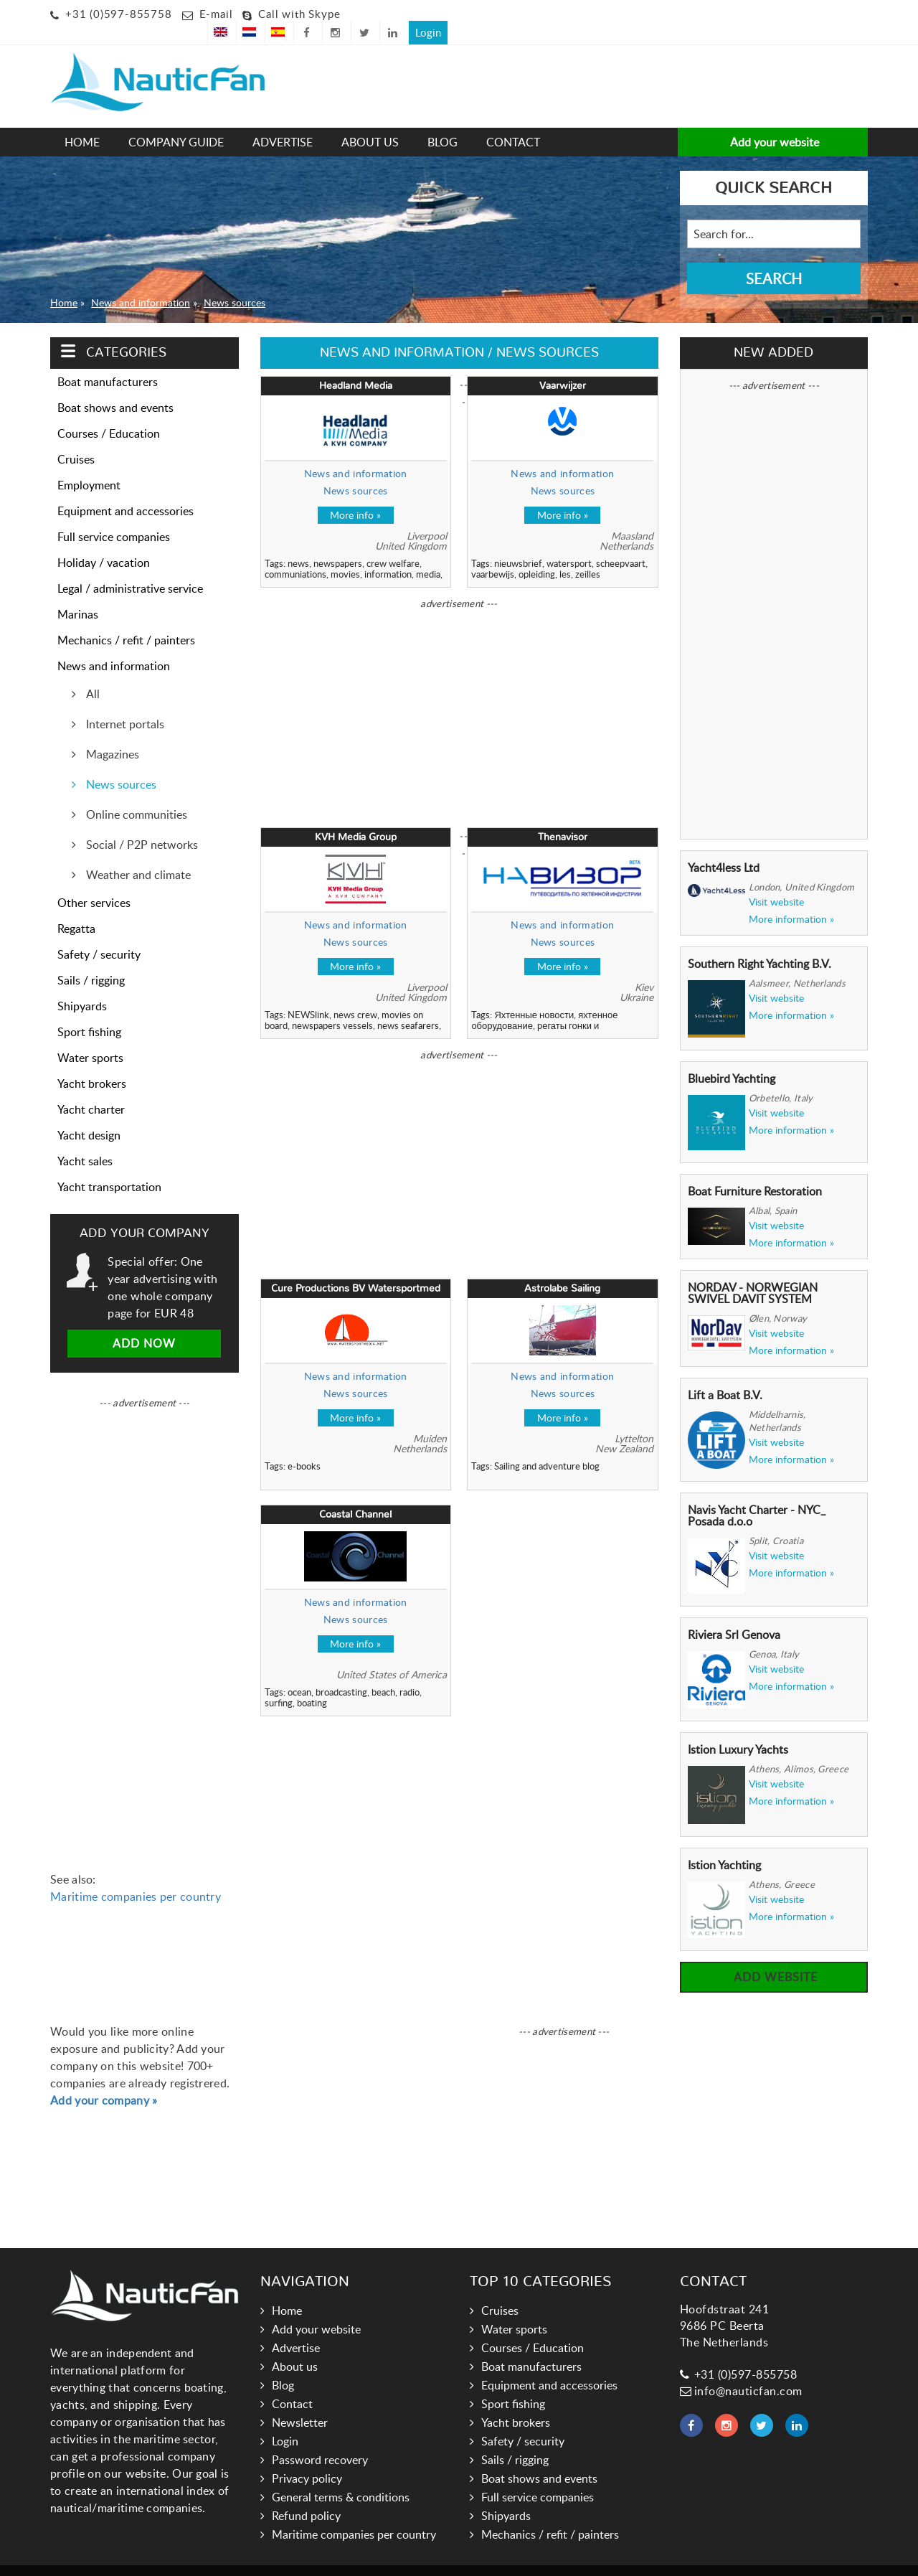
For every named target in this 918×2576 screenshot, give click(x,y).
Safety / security (99, 933)
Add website (774, 1956)
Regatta (76, 908)
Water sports (90, 1037)
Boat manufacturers (107, 361)
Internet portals (123, 703)
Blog (442, 121)
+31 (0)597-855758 (118, 14)
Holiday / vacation (103, 542)
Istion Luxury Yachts (738, 1729)
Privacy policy (307, 2457)
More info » (355, 494)
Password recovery (320, 2439)
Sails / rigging (91, 959)
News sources (234, 281)
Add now (144, 1322)
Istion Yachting (724, 1844)
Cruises (76, 438)
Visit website (776, 881)
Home (82, 121)
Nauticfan (384, 2560)
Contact (513, 121)
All (91, 673)
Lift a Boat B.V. (725, 1374)
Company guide (176, 121)
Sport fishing (89, 1011)
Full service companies (113, 516)
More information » (791, 898)
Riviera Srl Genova (734, 1614)
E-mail (216, 14)
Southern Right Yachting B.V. (759, 943)
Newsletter (300, 2401)
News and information (140, 281)
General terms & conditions (341, 2476)
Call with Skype (299, 14)
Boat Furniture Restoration (755, 1170)
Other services (94, 882)
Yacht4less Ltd (724, 847)
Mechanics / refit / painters (126, 619)
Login (848, 11)
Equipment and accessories (125, 490)
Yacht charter (91, 1088)
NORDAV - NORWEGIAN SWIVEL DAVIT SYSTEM (753, 1272)
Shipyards (82, 985)
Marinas (77, 593)
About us (370, 121)
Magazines (111, 733)
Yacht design (88, 1114)
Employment (88, 464)
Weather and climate (137, 854)
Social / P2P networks (140, 824)
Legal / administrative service (130, 567)
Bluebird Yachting (731, 1058)
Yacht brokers (91, 1063)
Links (428, 2560)
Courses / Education (108, 412)
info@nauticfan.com (741, 2370)
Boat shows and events (115, 387)
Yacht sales (85, 1140)
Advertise (282, 121)
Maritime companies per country (135, 1876)
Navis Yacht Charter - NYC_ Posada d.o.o (756, 1494)
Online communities (135, 794)
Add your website (773, 121)
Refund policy (306, 2495)
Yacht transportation (109, 1166)
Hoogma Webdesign (548, 2560)
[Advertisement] (391, 68)
